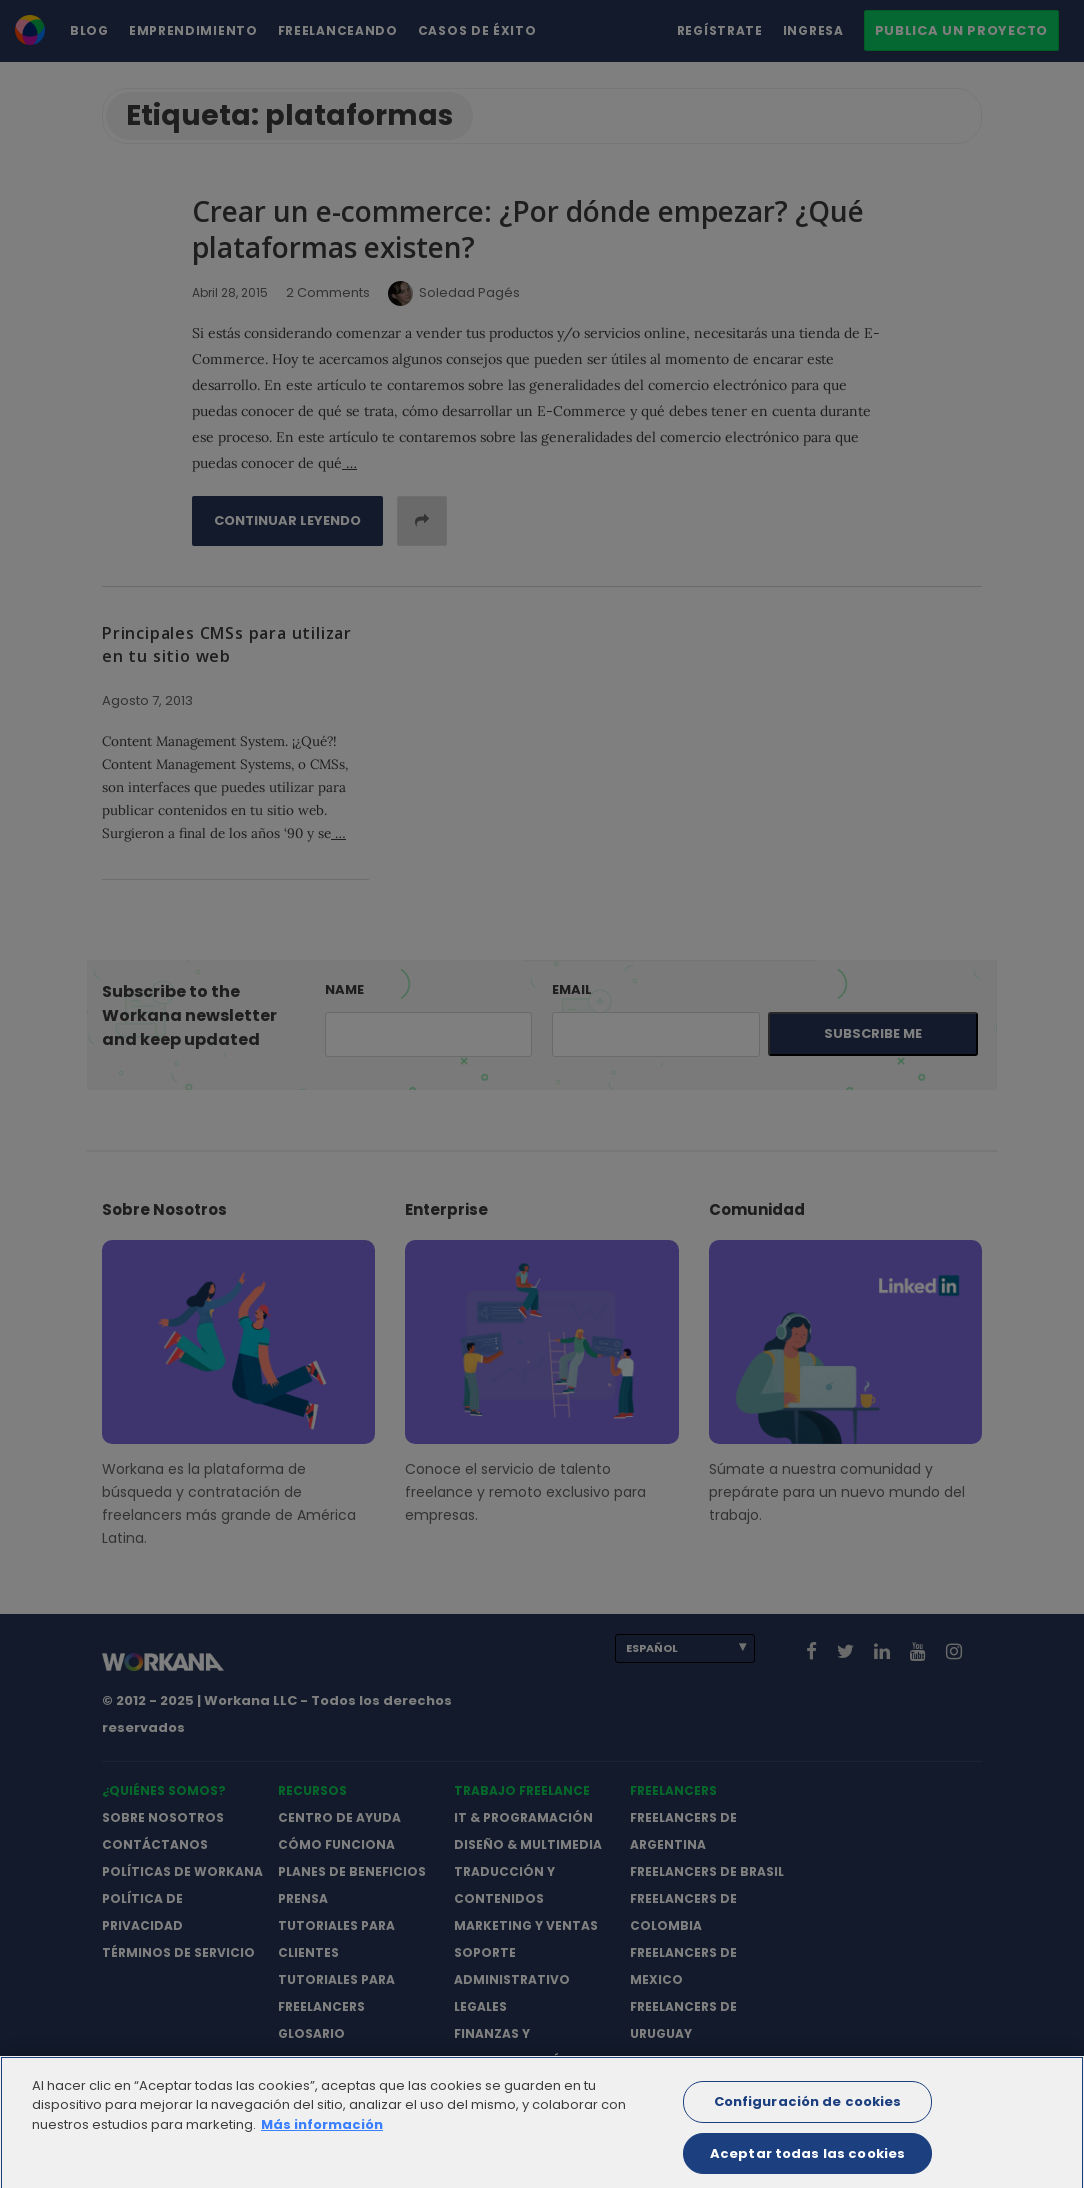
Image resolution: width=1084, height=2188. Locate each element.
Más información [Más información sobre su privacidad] (322, 2135)
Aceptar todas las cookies (807, 2163)
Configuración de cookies (808, 2112)
